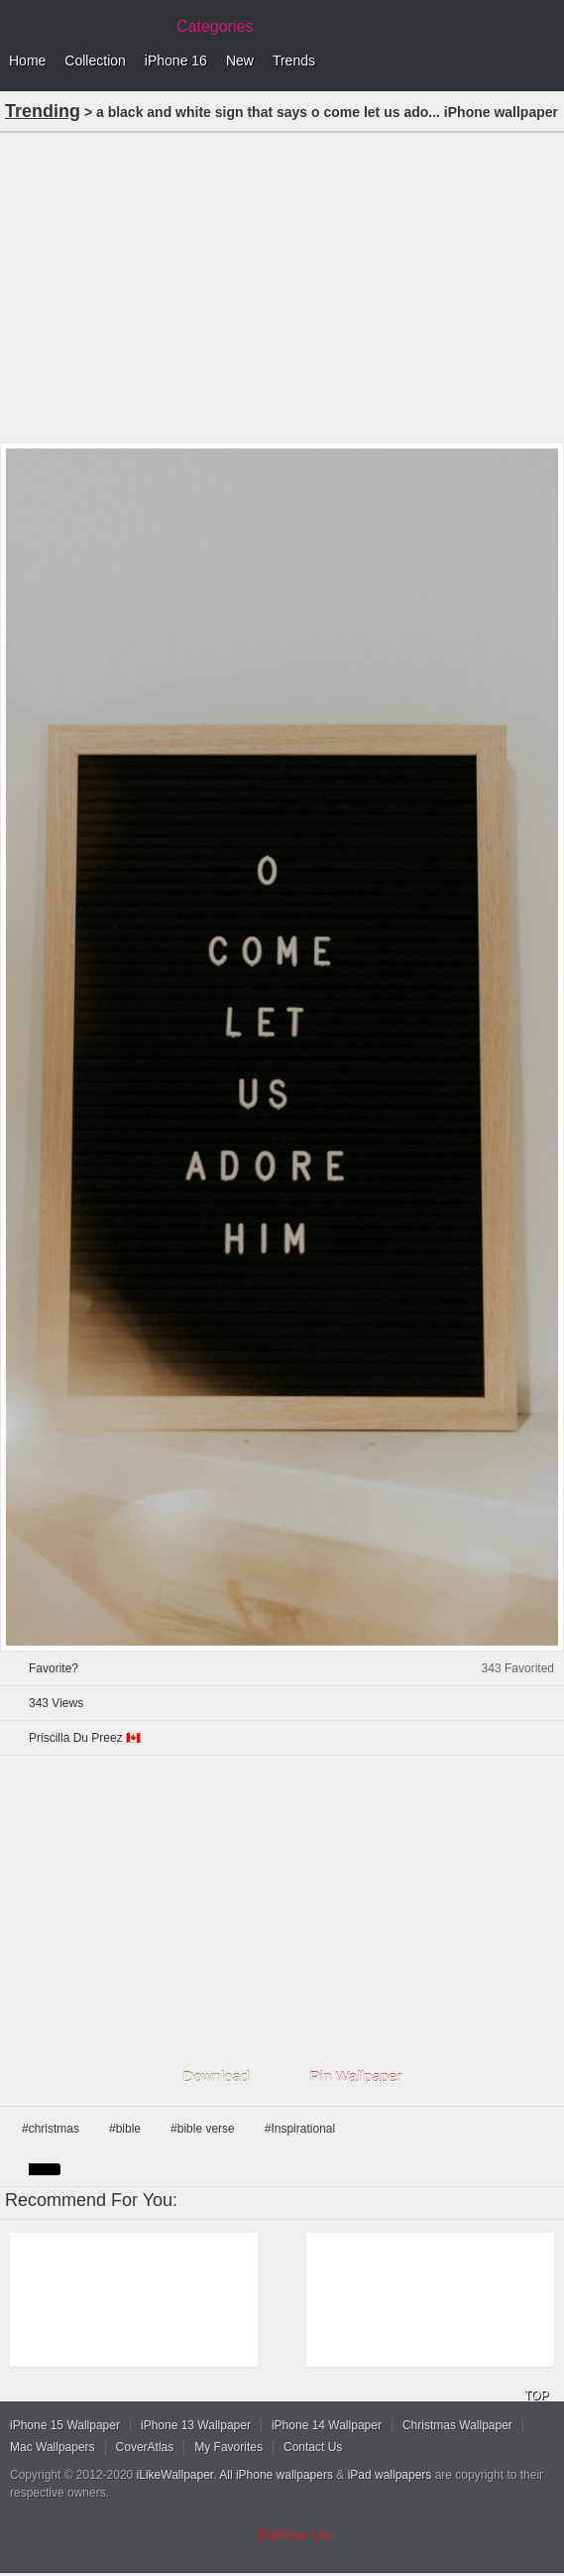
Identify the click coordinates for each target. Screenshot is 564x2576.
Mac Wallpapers (52, 2447)
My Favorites (228, 2447)
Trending (42, 111)
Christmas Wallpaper (457, 2425)
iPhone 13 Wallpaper (196, 2425)
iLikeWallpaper (175, 2475)
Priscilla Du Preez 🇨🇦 (85, 1738)
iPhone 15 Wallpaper (65, 2425)
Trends (294, 60)
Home (27, 60)
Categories (214, 26)
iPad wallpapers (390, 2475)
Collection (94, 60)
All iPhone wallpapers (276, 2475)
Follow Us (295, 2534)
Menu (544, 61)
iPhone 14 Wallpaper (327, 2425)
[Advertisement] (282, 286)
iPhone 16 (176, 60)
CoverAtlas (145, 2447)
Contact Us (312, 2447)
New (240, 60)
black (44, 2169)
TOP (536, 2395)
